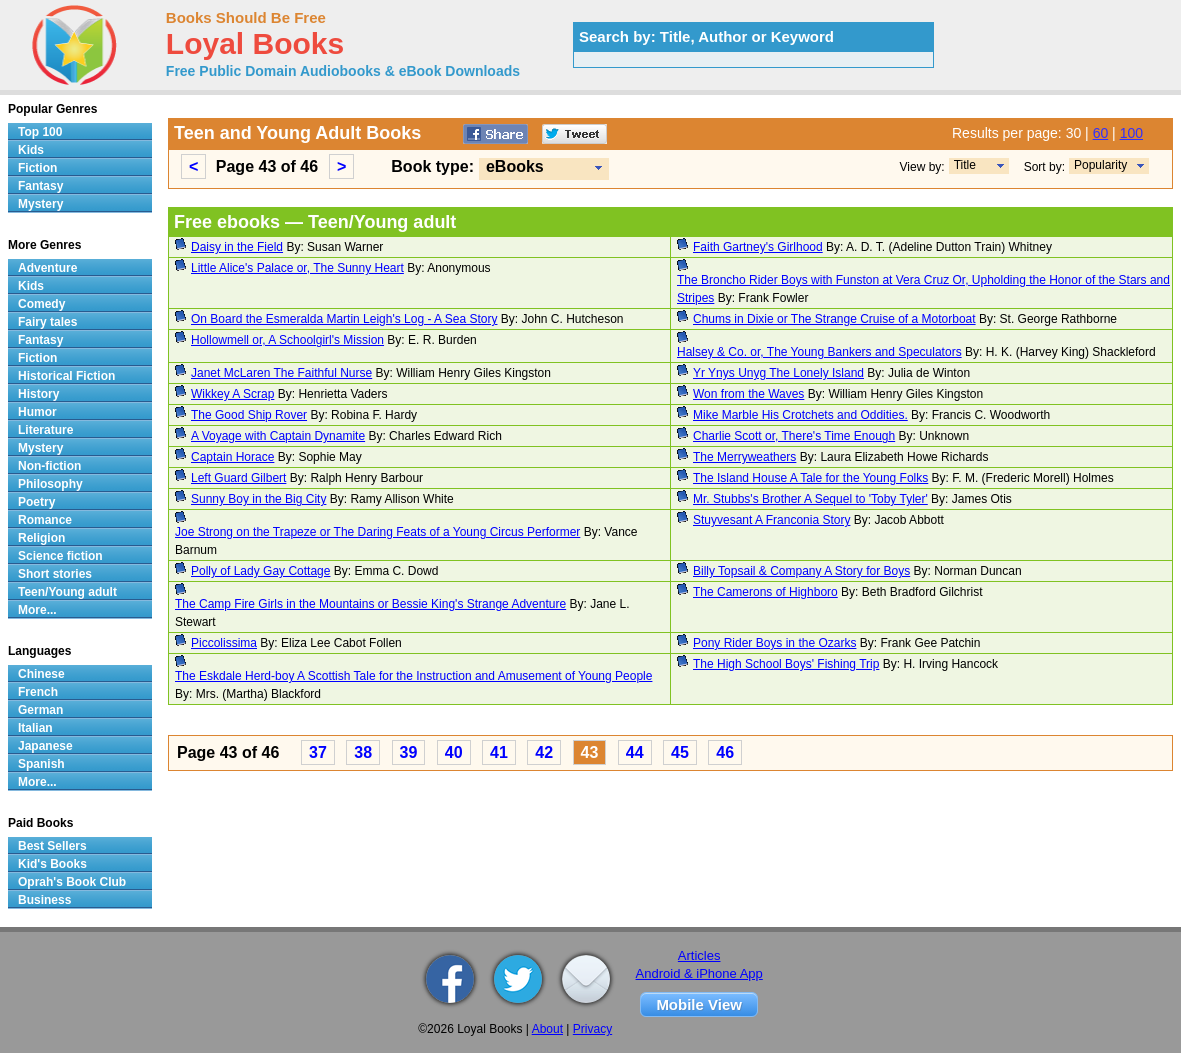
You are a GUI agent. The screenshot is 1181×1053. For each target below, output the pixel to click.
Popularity (1100, 165)
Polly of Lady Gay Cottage (260, 571)
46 (725, 752)
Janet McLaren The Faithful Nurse (281, 373)
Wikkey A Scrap (232, 394)
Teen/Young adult (67, 592)
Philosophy (50, 484)
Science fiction (60, 556)
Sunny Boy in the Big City (258, 499)
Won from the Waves (748, 394)
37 (318, 752)
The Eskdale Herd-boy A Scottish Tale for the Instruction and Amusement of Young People (413, 676)
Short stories (55, 574)
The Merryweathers (744, 457)
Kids (31, 150)
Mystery (40, 204)
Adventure (47, 268)
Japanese (45, 746)
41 (499, 752)
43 (590, 752)
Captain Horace (232, 457)
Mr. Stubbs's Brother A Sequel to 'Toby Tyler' (810, 499)
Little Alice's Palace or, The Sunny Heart (297, 268)
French (38, 692)
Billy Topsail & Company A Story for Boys (801, 571)
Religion (41, 538)
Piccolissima (224, 643)
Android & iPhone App (699, 973)
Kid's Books (52, 864)
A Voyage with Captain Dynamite (278, 436)
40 (454, 752)
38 (363, 752)
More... (37, 610)
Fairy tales (47, 322)
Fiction (37, 168)
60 (1101, 133)
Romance (45, 520)
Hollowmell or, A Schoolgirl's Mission (287, 340)
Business (44, 900)
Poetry (36, 502)
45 (680, 752)
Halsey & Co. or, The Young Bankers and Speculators (819, 352)
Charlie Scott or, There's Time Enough (794, 436)
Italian (35, 728)
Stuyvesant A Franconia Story (771, 520)
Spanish (41, 764)
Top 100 (40, 132)
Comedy (41, 304)
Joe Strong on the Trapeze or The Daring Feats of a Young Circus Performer (377, 532)
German (40, 710)
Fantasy (40, 186)
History (38, 394)
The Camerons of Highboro (765, 592)
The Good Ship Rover (249, 415)
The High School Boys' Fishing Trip (786, 664)
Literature (45, 430)
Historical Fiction (66, 376)
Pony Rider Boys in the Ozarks (774, 643)
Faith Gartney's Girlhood (758, 247)
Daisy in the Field (237, 247)
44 (635, 752)
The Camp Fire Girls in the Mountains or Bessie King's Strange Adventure (370, 604)
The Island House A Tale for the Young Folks (810, 478)
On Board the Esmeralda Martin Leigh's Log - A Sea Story (344, 319)
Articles (699, 955)
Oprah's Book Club (72, 882)
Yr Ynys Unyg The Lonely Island (778, 373)
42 (544, 752)
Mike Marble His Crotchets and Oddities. (800, 415)
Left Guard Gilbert (238, 478)
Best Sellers (52, 846)
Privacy (592, 1029)
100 (1131, 133)
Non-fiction (49, 466)
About (547, 1029)
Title (965, 165)
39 (409, 752)
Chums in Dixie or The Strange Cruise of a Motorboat (834, 319)
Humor (37, 412)
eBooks (515, 166)
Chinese (41, 674)
